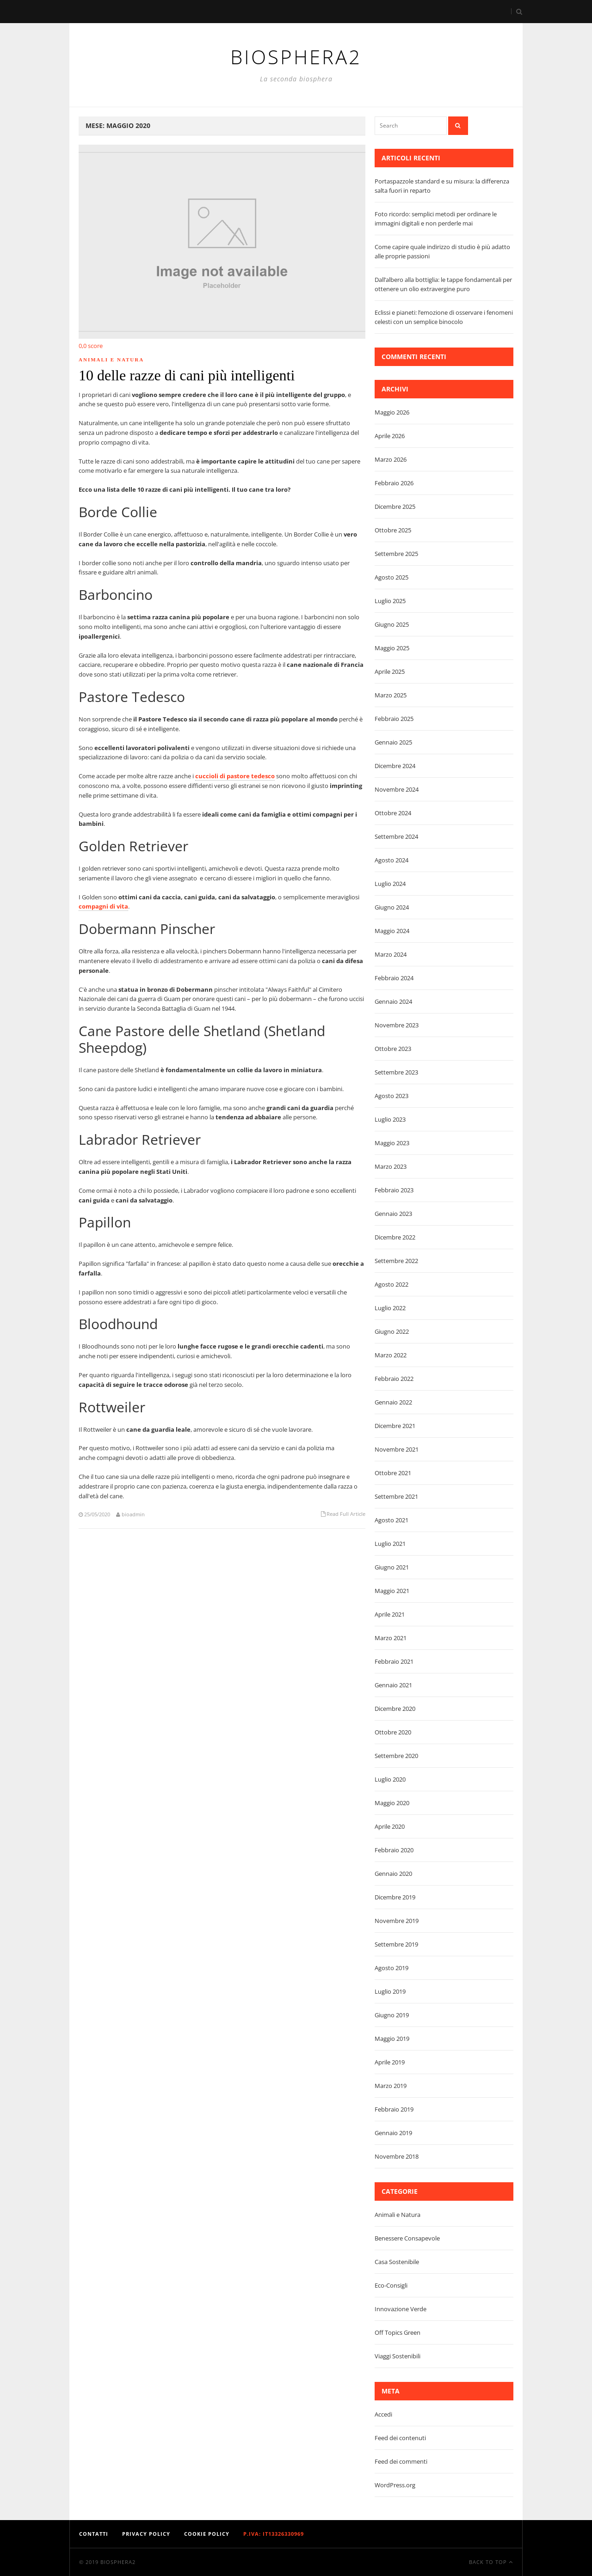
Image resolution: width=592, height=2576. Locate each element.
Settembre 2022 (396, 1261)
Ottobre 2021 (393, 1473)
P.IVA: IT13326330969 (273, 2533)
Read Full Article (346, 1513)
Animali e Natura (111, 359)
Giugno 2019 (392, 2015)
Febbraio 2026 (394, 483)
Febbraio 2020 (394, 1850)
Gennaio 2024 (393, 1001)
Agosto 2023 (391, 1096)
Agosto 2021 (391, 1520)
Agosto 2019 (391, 1968)
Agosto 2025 (391, 577)
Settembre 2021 (396, 1496)
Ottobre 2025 (393, 530)
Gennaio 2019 (393, 2133)
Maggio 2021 (392, 1591)
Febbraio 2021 (394, 1661)
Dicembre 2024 (395, 766)
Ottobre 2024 (393, 813)
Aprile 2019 (390, 2062)
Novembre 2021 (397, 1449)
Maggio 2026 (392, 412)
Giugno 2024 (392, 907)
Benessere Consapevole (407, 2238)
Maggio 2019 (392, 2038)
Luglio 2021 (390, 1543)
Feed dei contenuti (400, 2438)
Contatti (93, 2533)
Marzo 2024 (391, 954)
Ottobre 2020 (393, 1732)
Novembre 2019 (397, 1921)
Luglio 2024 (390, 883)
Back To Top (491, 2561)
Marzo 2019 (391, 2086)
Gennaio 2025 (393, 742)
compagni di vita (103, 906)
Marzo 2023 (391, 1166)
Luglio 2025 (390, 601)
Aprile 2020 (390, 1826)
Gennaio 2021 (393, 1685)
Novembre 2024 (397, 789)
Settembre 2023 (396, 1072)
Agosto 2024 (391, 860)
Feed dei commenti (401, 2461)
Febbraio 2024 (394, 978)
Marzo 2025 (391, 695)
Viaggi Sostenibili (397, 2356)
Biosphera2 (118, 2561)
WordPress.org (395, 2485)
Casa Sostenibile (397, 2262)
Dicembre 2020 (395, 1708)
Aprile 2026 (390, 436)
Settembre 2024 (396, 836)
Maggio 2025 (392, 648)
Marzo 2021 (391, 1638)
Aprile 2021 (390, 1614)
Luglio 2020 (390, 1779)
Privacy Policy (146, 2533)
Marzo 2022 (391, 1355)
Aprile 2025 (390, 671)
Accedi (383, 2414)
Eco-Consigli (391, 2285)
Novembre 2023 (397, 1025)
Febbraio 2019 (394, 2109)
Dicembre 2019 (395, 1897)
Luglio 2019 (390, 1991)
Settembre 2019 (396, 1944)
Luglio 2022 (390, 1308)
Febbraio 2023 (394, 1190)
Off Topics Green (397, 2332)
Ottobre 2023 (393, 1048)
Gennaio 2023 (393, 1213)
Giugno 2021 (392, 1567)
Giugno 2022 (392, 1331)
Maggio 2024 (392, 931)
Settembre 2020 (396, 1756)
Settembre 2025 (396, 553)
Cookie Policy (206, 2533)
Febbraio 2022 (394, 1378)
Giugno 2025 (392, 624)
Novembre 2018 (397, 2156)
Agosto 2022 (391, 1284)
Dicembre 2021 (395, 1426)
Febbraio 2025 (394, 718)
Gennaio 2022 (393, 1402)
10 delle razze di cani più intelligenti (187, 375)
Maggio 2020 (392, 1803)
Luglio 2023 (390, 1119)
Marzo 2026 (391, 459)
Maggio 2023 (392, 1143)
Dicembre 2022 (395, 1237)
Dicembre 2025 (395, 506)
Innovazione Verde (400, 2309)
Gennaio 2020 (393, 1873)
